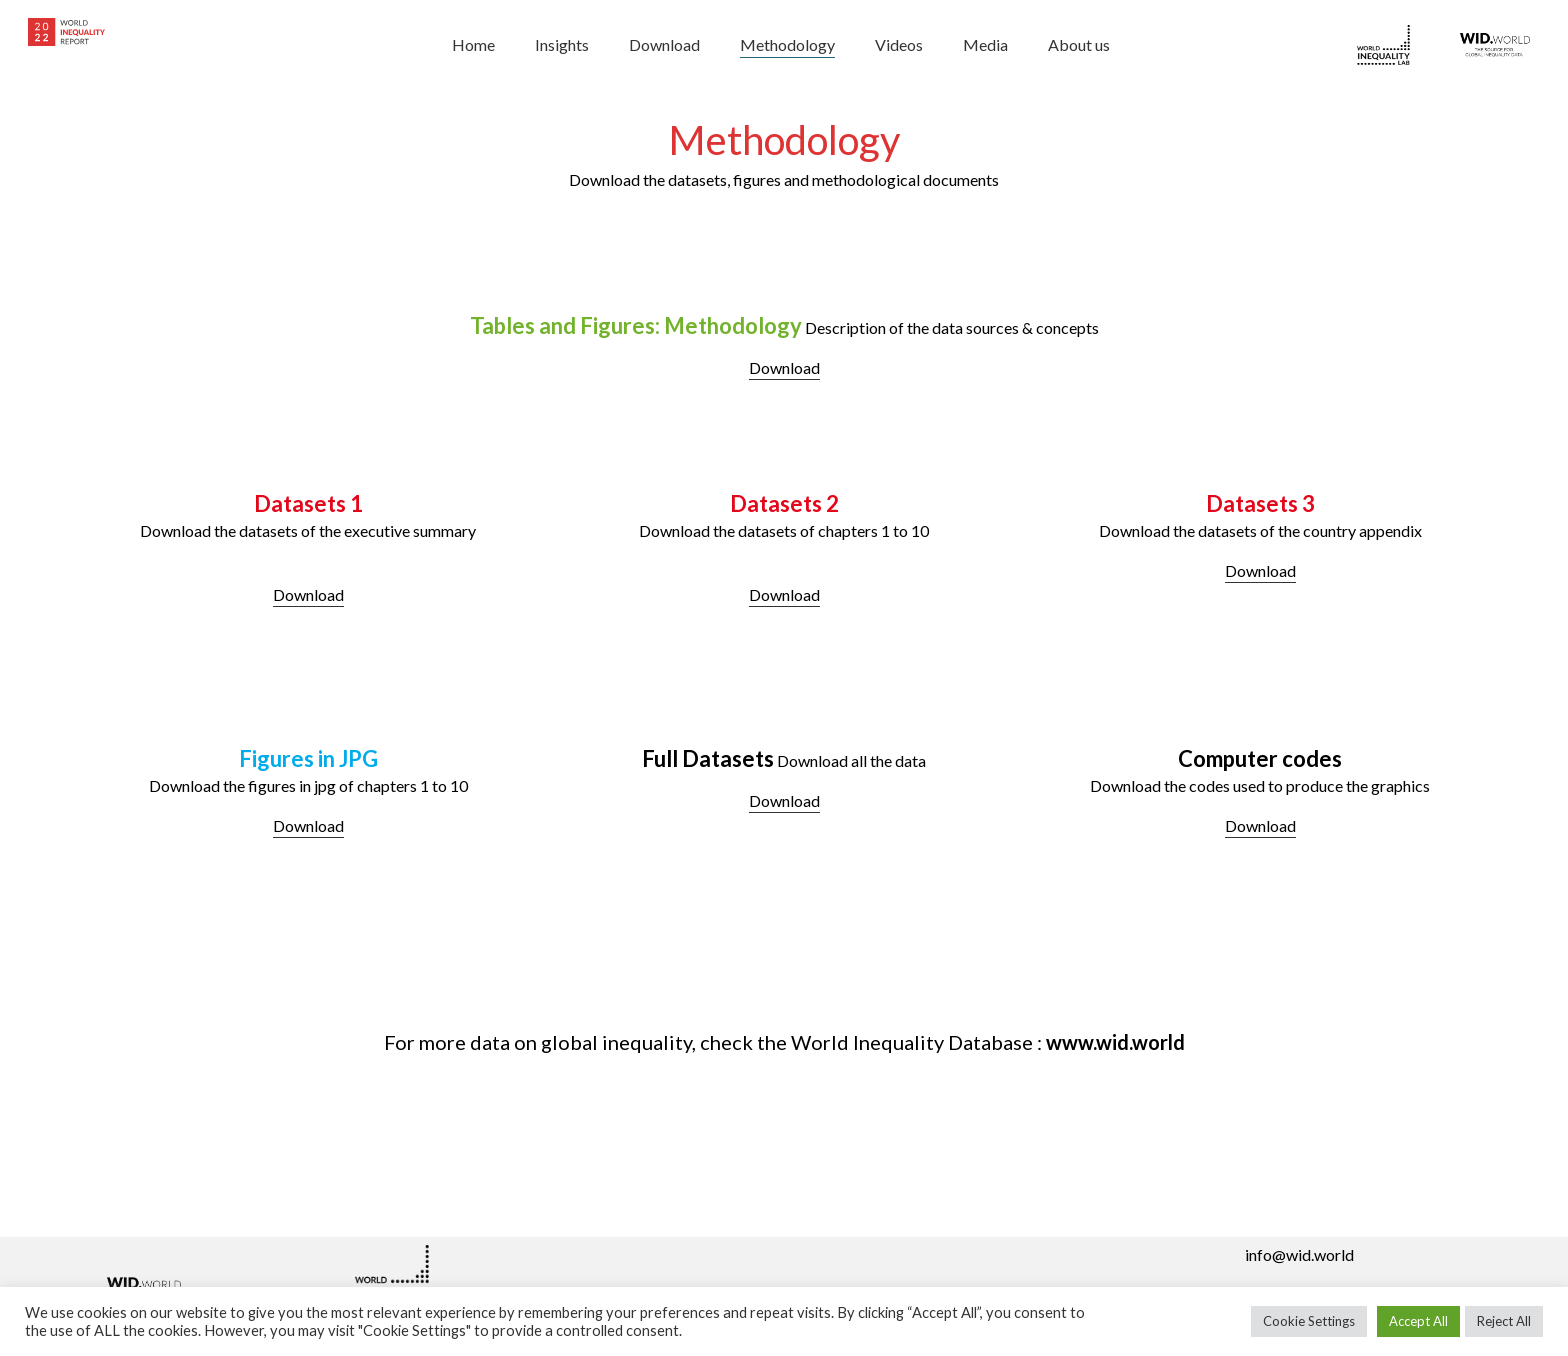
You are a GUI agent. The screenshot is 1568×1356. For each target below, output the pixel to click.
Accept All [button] (1418, 1321)
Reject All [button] (1504, 1321)
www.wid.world (1115, 1042)
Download (784, 367)
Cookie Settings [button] (1309, 1321)
